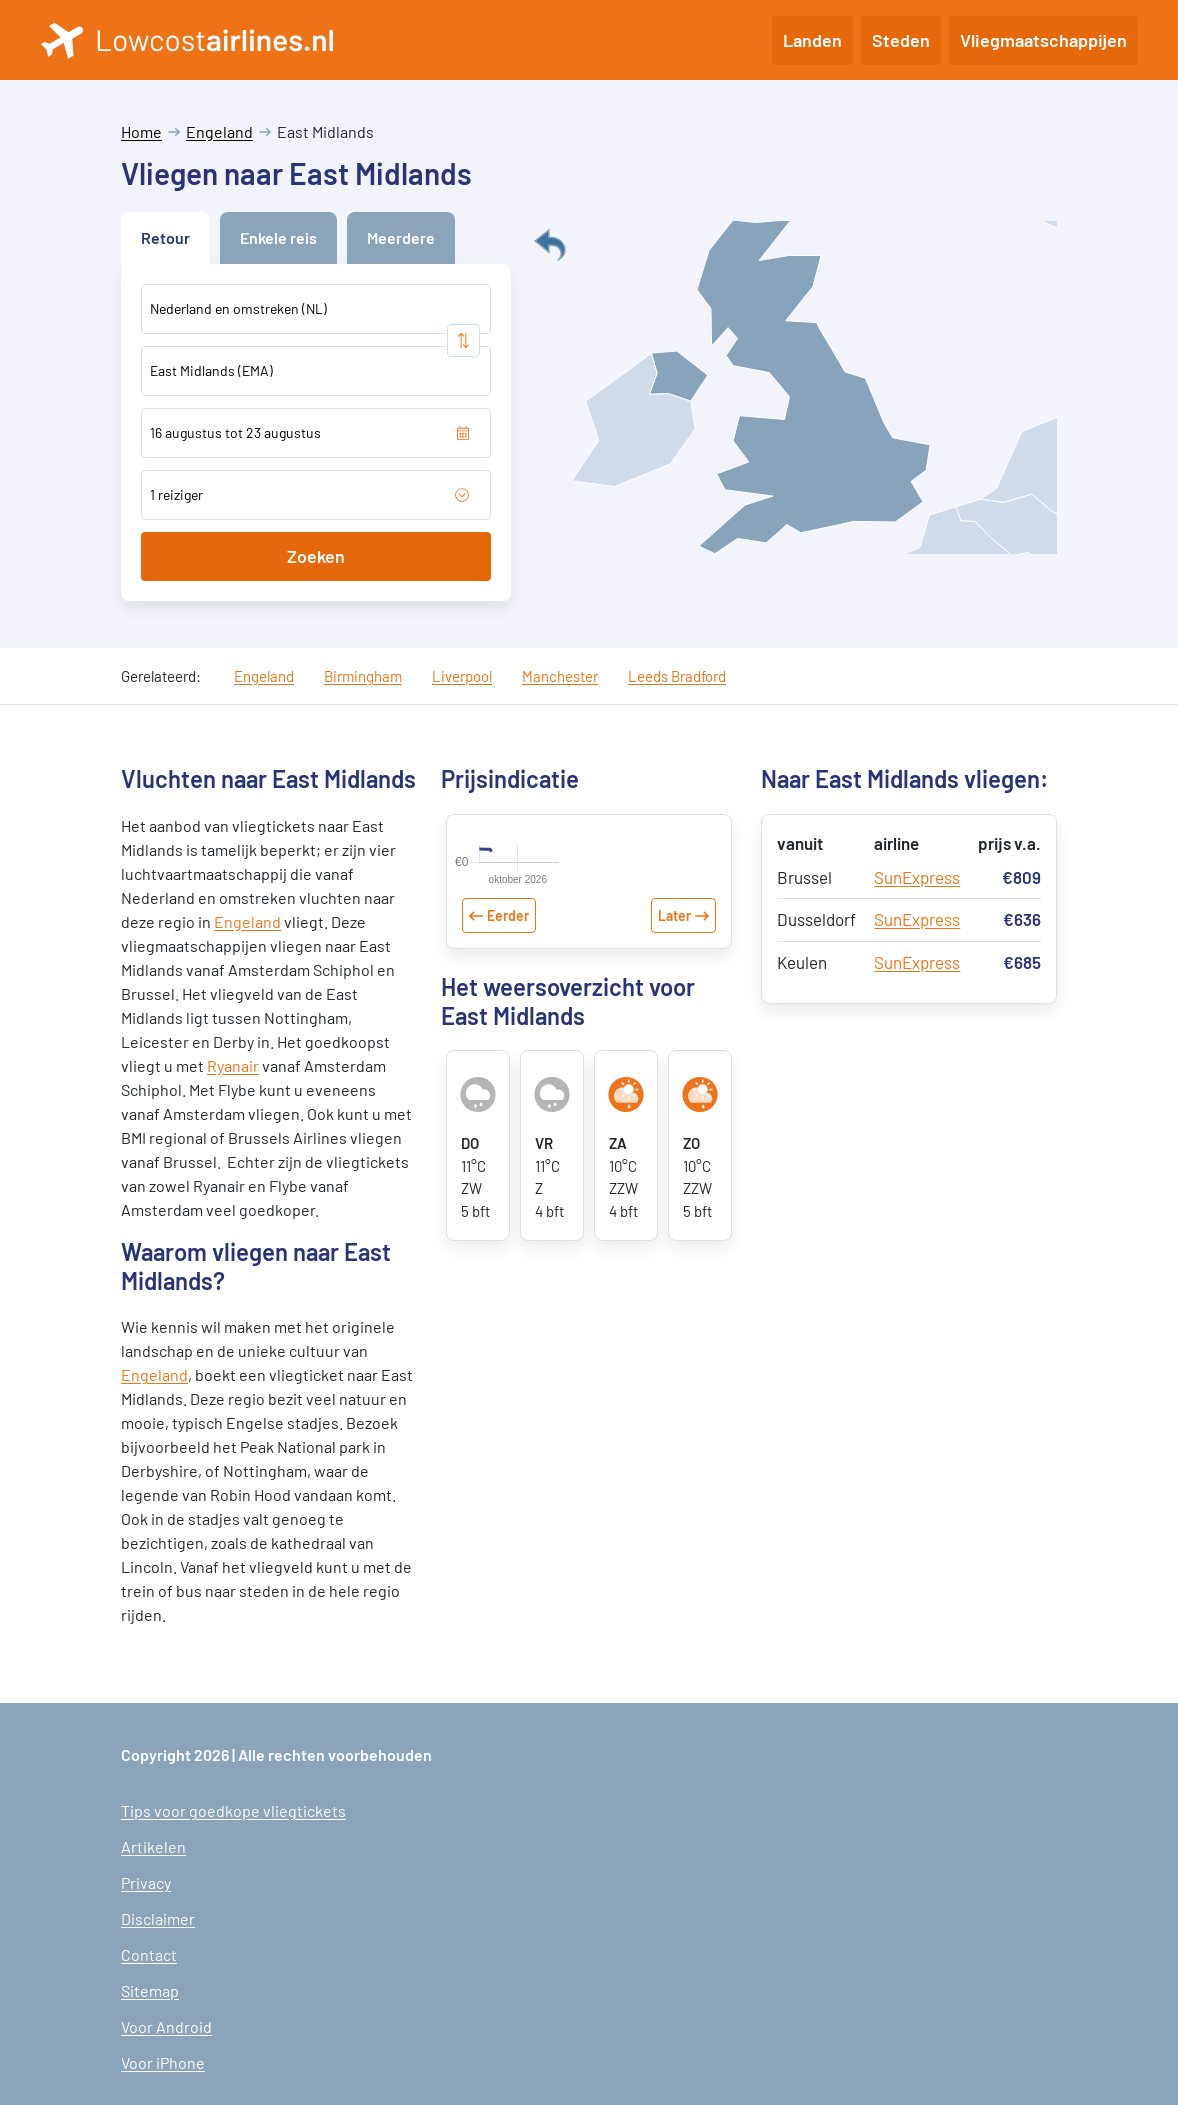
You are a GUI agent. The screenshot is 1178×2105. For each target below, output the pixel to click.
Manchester (560, 676)
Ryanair (233, 1065)
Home (141, 131)
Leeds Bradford (677, 676)
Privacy (146, 1882)
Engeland (219, 131)
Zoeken (316, 556)
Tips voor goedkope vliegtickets (233, 1810)
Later (674, 998)
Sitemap (150, 1990)
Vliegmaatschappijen (1043, 40)
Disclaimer (158, 1918)
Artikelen (153, 1846)
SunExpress (917, 877)
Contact (149, 1954)
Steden (901, 40)
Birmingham (363, 676)
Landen (812, 40)
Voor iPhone (163, 2062)
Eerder (508, 998)
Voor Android (166, 2026)
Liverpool (462, 676)
